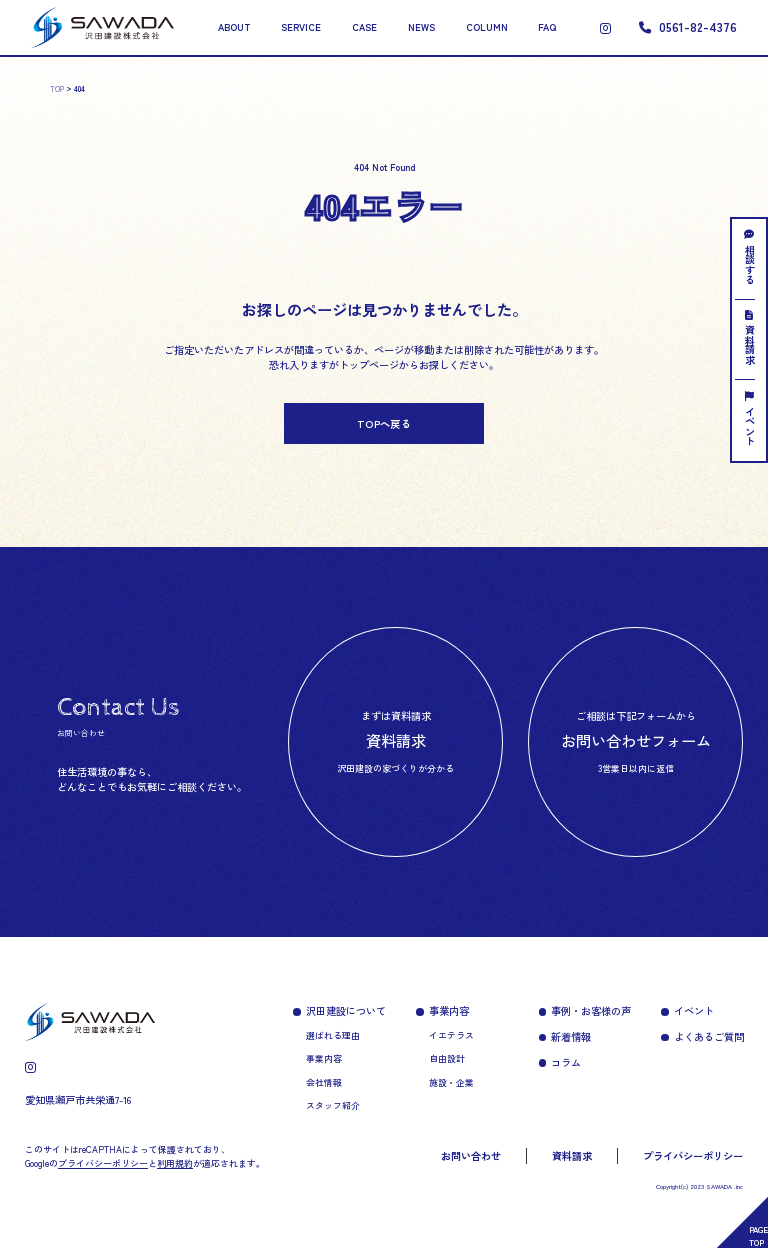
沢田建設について (346, 1010)
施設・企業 (451, 1082)
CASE (364, 27)
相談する (749, 256)
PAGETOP (758, 1235)
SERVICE (301, 27)
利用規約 (175, 1163)
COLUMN (487, 27)
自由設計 (447, 1058)
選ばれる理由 (333, 1035)
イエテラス (451, 1035)
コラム (566, 1062)
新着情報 (571, 1036)
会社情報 (324, 1082)
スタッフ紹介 (333, 1105)
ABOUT (234, 27)
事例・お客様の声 (591, 1010)
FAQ (547, 27)
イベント (749, 418)
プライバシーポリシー (693, 1155)
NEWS (421, 27)
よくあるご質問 (709, 1036)
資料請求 (749, 337)
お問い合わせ (471, 1155)
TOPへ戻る (384, 423)
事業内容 (324, 1058)
